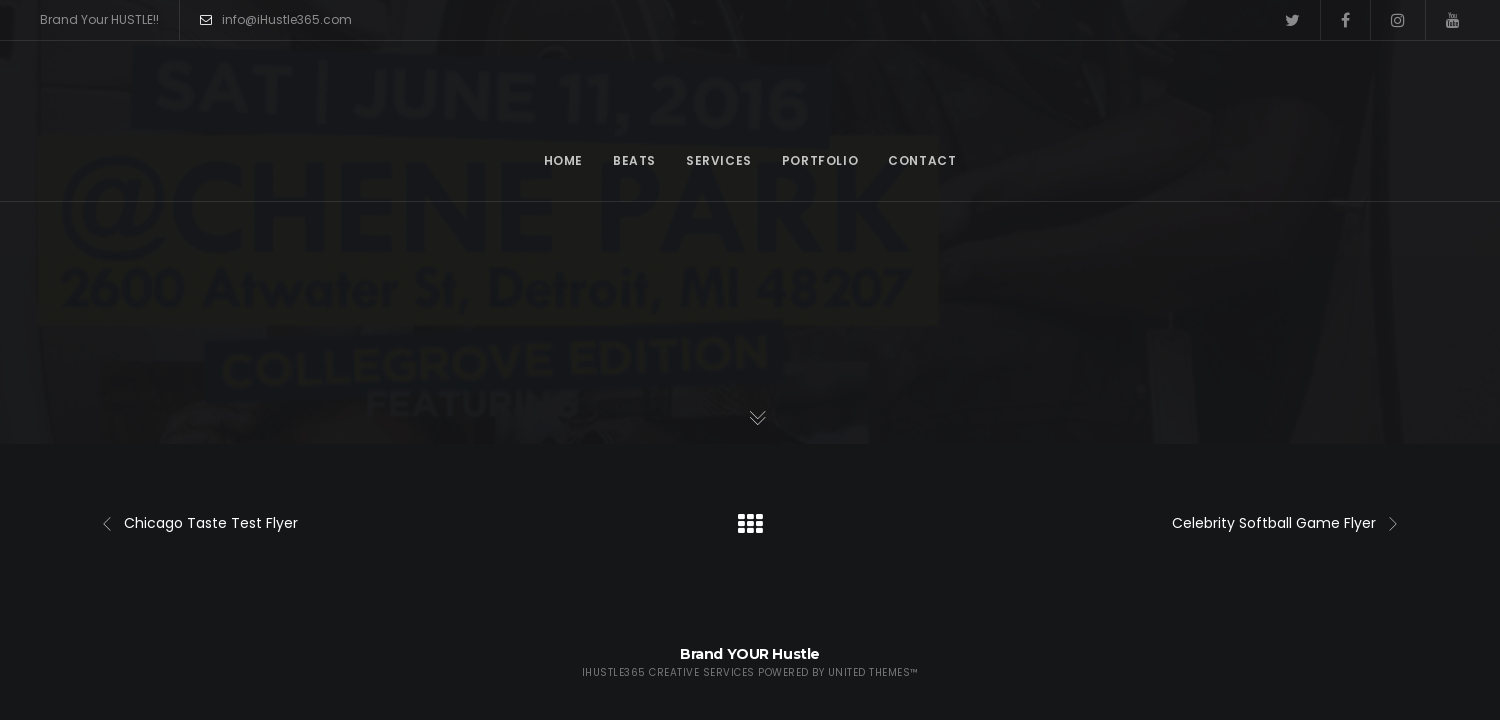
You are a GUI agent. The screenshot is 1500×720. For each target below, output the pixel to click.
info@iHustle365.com (276, 20)
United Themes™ (873, 672)
